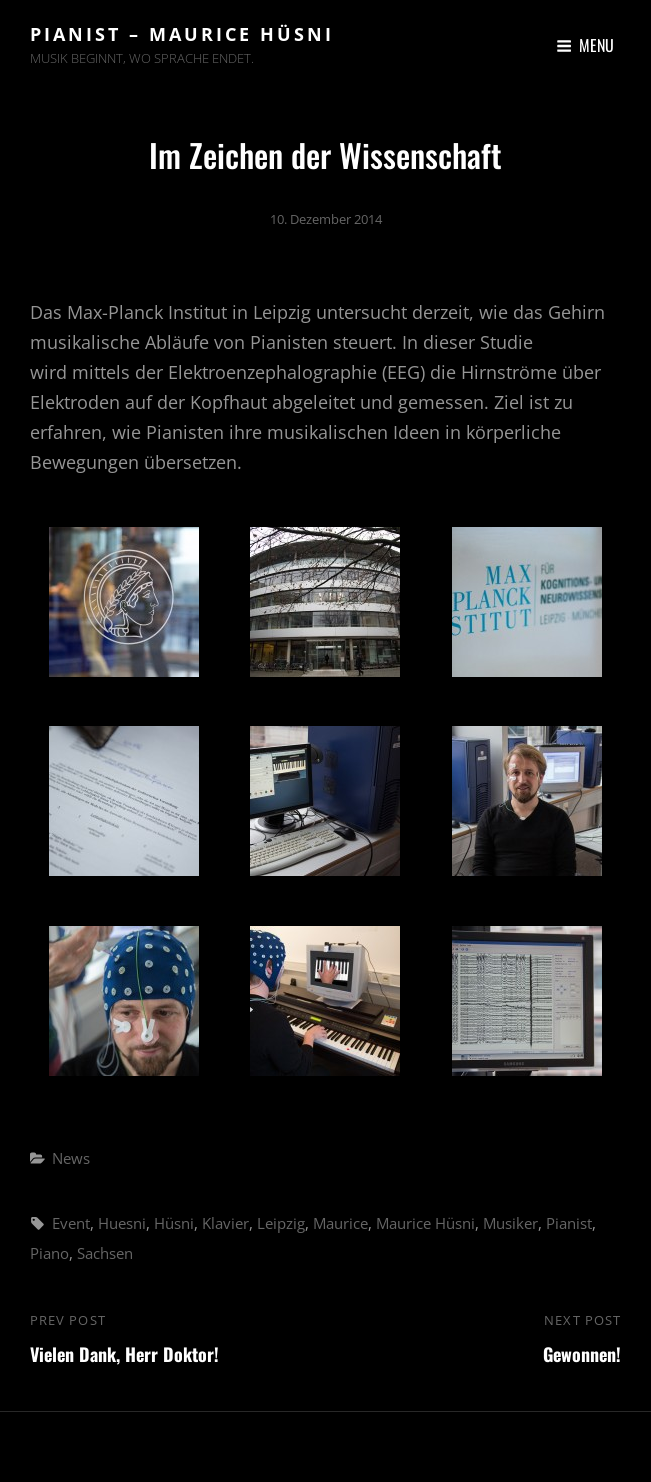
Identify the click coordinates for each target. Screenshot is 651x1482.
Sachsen (105, 1253)
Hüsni (174, 1223)
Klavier (225, 1223)
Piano (49, 1253)
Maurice (340, 1223)
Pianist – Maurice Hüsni (182, 34)
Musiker (510, 1223)
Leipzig (281, 1223)
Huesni (122, 1223)
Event (71, 1223)
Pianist (569, 1223)
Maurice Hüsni (425, 1223)
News (71, 1158)
